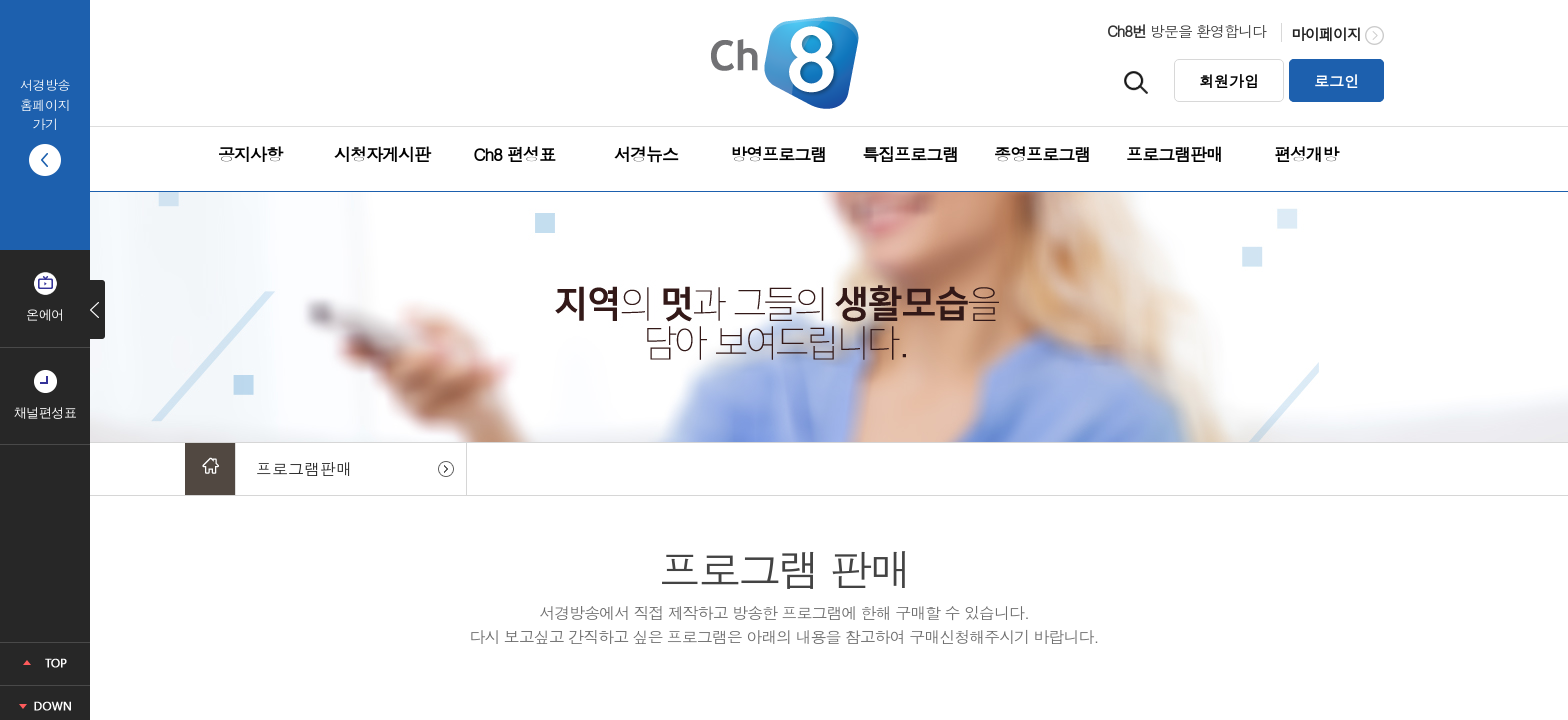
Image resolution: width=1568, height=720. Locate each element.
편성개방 (1306, 154)
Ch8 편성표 (513, 154)
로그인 (1336, 80)
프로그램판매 (1174, 154)
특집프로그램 (910, 154)
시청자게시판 (382, 154)
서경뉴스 (646, 154)
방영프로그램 (778, 154)
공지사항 (250, 154)
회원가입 (1229, 80)
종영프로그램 (1042, 154)
